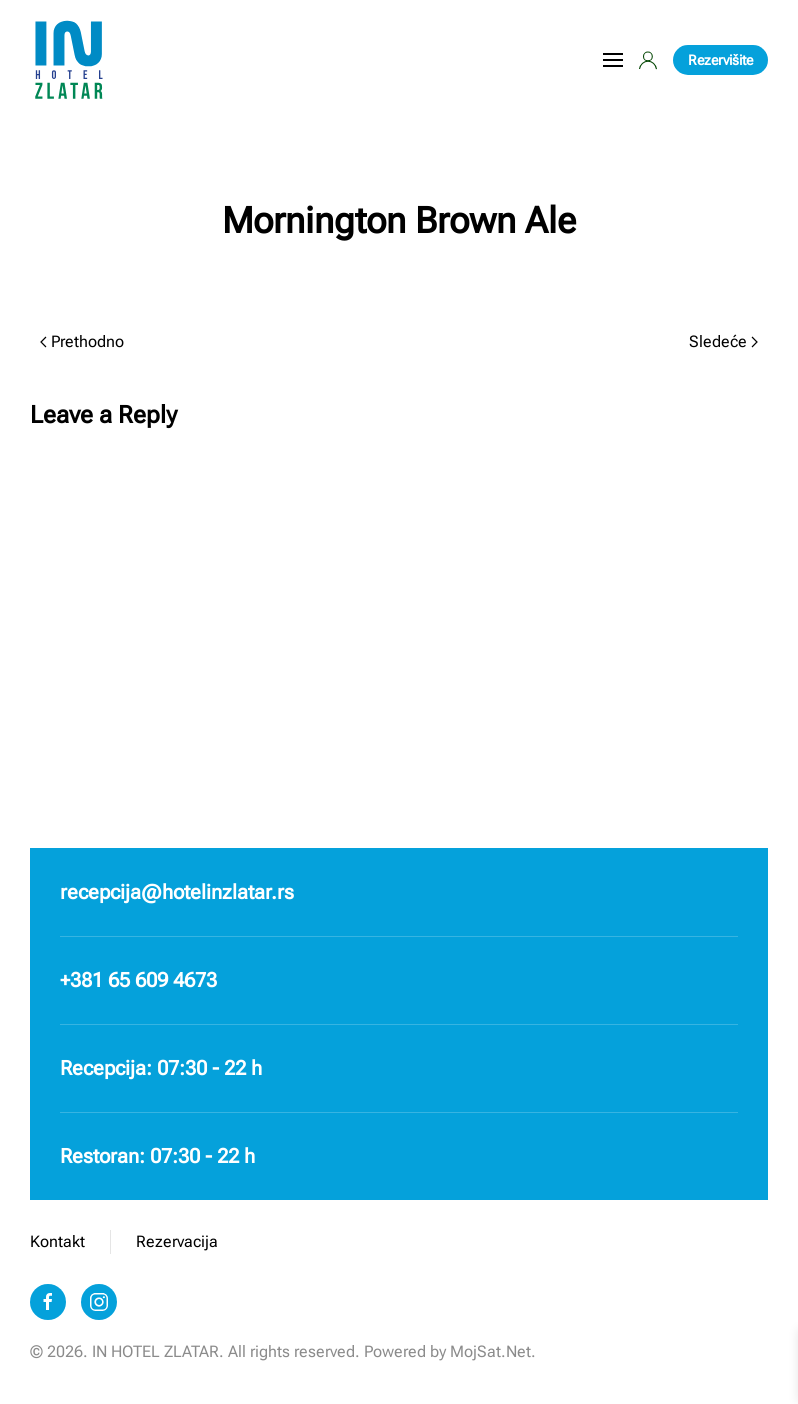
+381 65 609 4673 (138, 980)
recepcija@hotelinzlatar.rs (177, 892)
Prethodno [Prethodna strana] (82, 341)
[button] (613, 60)
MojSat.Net (490, 1351)
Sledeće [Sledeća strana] (723, 341)
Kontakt (57, 1241)
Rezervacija (177, 1241)
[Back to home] (70, 60)
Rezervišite (720, 60)
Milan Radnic (383, 273)
